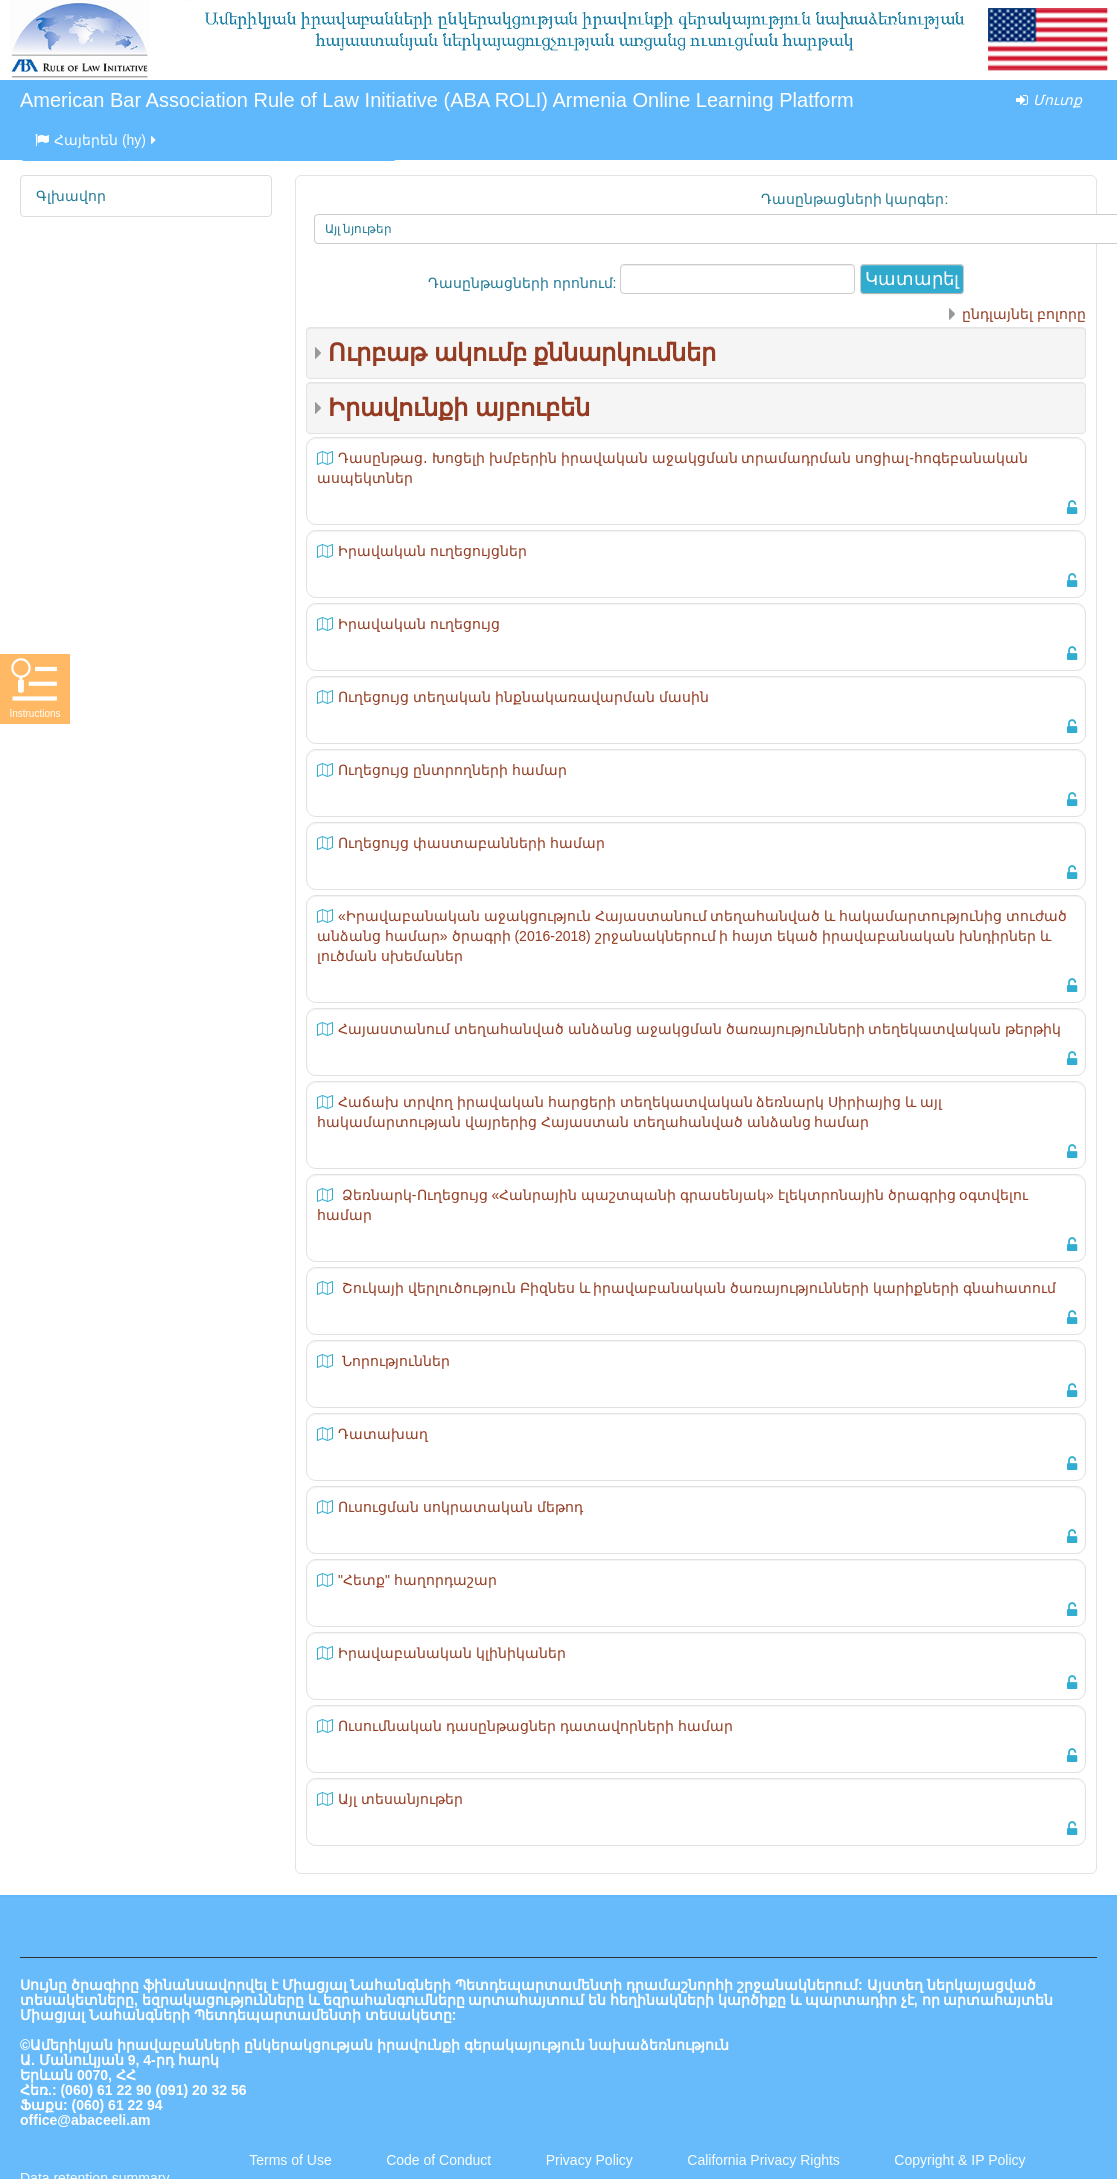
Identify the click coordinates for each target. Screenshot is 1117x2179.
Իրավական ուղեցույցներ (432, 551)
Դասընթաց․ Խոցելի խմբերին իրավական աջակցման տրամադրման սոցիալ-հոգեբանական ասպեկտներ (672, 468)
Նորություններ (394, 1361)
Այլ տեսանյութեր (400, 1799)
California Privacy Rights (765, 2160)
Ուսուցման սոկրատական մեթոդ (460, 1507)
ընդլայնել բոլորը (1024, 314)
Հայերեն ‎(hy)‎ (97, 140)
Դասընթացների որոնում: (524, 283)
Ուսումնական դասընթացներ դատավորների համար (535, 1726)
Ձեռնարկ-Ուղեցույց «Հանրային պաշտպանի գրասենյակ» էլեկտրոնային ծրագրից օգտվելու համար (672, 1205)
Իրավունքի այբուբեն (459, 407)
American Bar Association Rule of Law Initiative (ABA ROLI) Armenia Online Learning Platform (437, 100)
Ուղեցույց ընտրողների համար (452, 770)
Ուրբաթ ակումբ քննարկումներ (522, 352)
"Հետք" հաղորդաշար (417, 1580)
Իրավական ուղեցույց (419, 624)
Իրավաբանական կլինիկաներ (452, 1653)
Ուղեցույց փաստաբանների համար (471, 843)
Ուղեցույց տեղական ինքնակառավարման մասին (523, 697)
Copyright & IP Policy (959, 2160)
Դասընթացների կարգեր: (855, 199)
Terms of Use (290, 2160)
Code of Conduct (438, 2160)
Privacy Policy (589, 2160)
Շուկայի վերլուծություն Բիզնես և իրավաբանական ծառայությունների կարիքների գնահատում (697, 1288)
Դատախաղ (383, 1434)
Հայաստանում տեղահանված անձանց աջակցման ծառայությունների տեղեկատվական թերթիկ (699, 1029)
